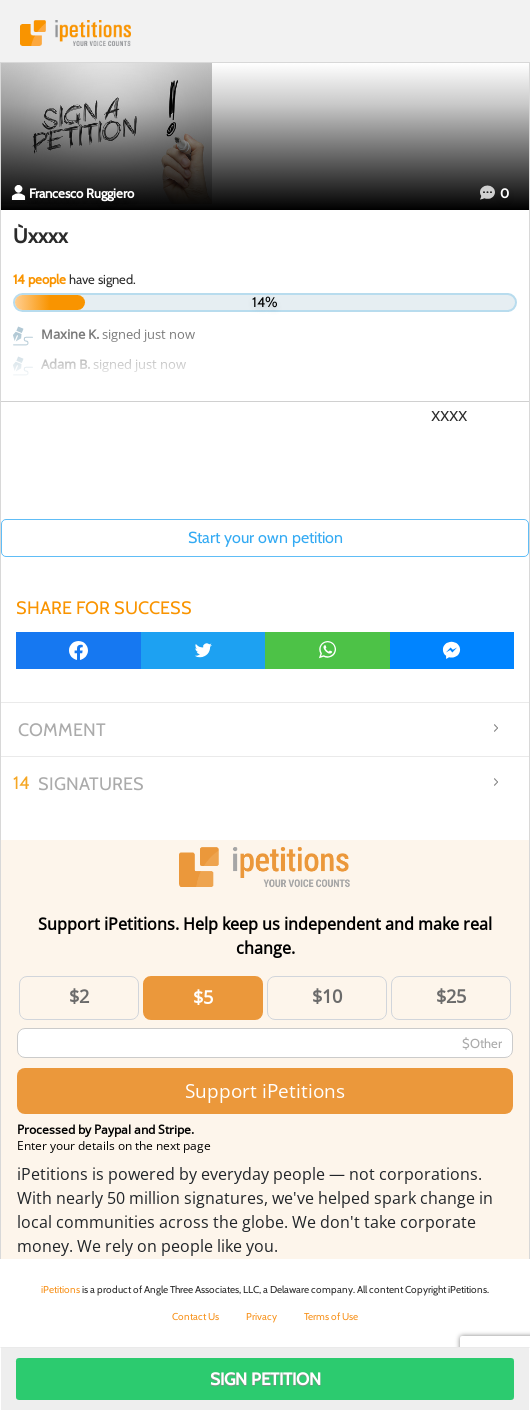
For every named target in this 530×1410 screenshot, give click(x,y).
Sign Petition (265, 1379)
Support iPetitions (265, 1090)
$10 (327, 996)
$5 (203, 997)
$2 (79, 996)
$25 (451, 996)
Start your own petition (265, 537)
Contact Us (195, 1316)
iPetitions (265, 33)
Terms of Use (331, 1316)
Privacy (261, 1316)
